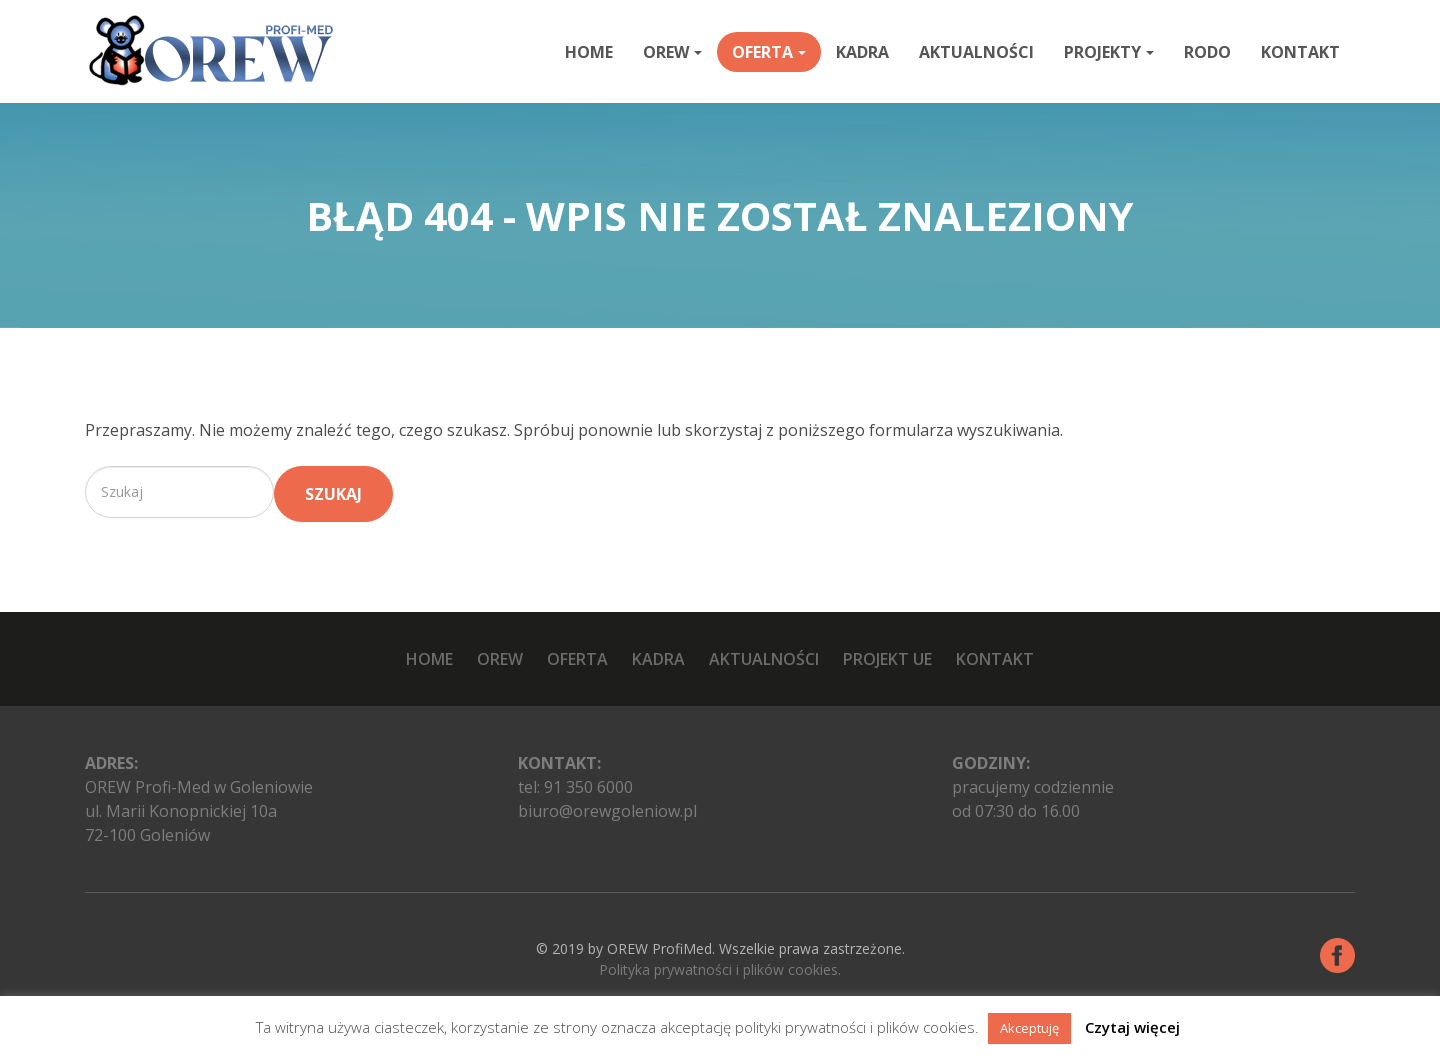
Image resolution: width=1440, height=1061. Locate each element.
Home (589, 52)
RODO (1207, 52)
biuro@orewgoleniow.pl (607, 811)
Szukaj (333, 494)
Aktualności (976, 52)
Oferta (769, 52)
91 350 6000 (588, 787)
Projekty (1109, 52)
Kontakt (1300, 52)
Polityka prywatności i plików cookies (718, 969)
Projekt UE (887, 659)
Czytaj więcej (1132, 1027)
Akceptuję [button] (1029, 1028)
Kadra (862, 52)
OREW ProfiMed (659, 948)
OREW (672, 52)
